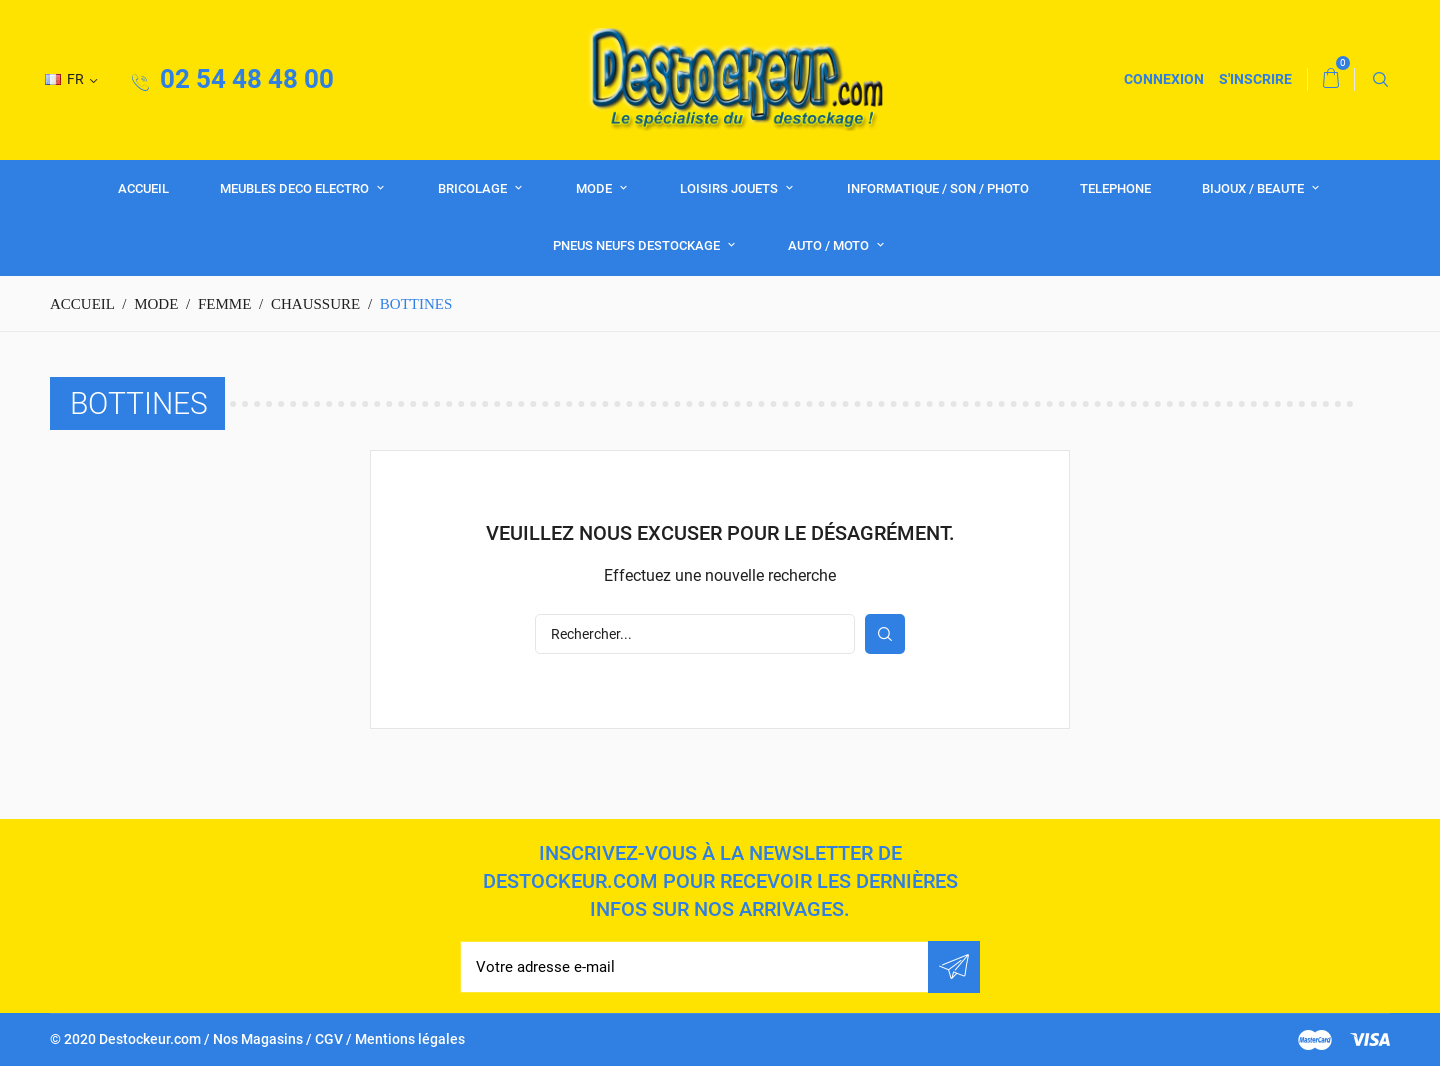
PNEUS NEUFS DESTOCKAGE (638, 245)
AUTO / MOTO (830, 245)
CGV (329, 1039)
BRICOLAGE (474, 188)
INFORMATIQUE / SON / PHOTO (938, 188)
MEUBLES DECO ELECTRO (296, 188)
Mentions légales (410, 1039)
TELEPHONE (1115, 188)
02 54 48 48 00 (233, 79)
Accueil (143, 188)
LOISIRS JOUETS (730, 188)
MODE (595, 188)
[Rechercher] (695, 634)
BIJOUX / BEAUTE (1254, 188)
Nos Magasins (258, 1039)
